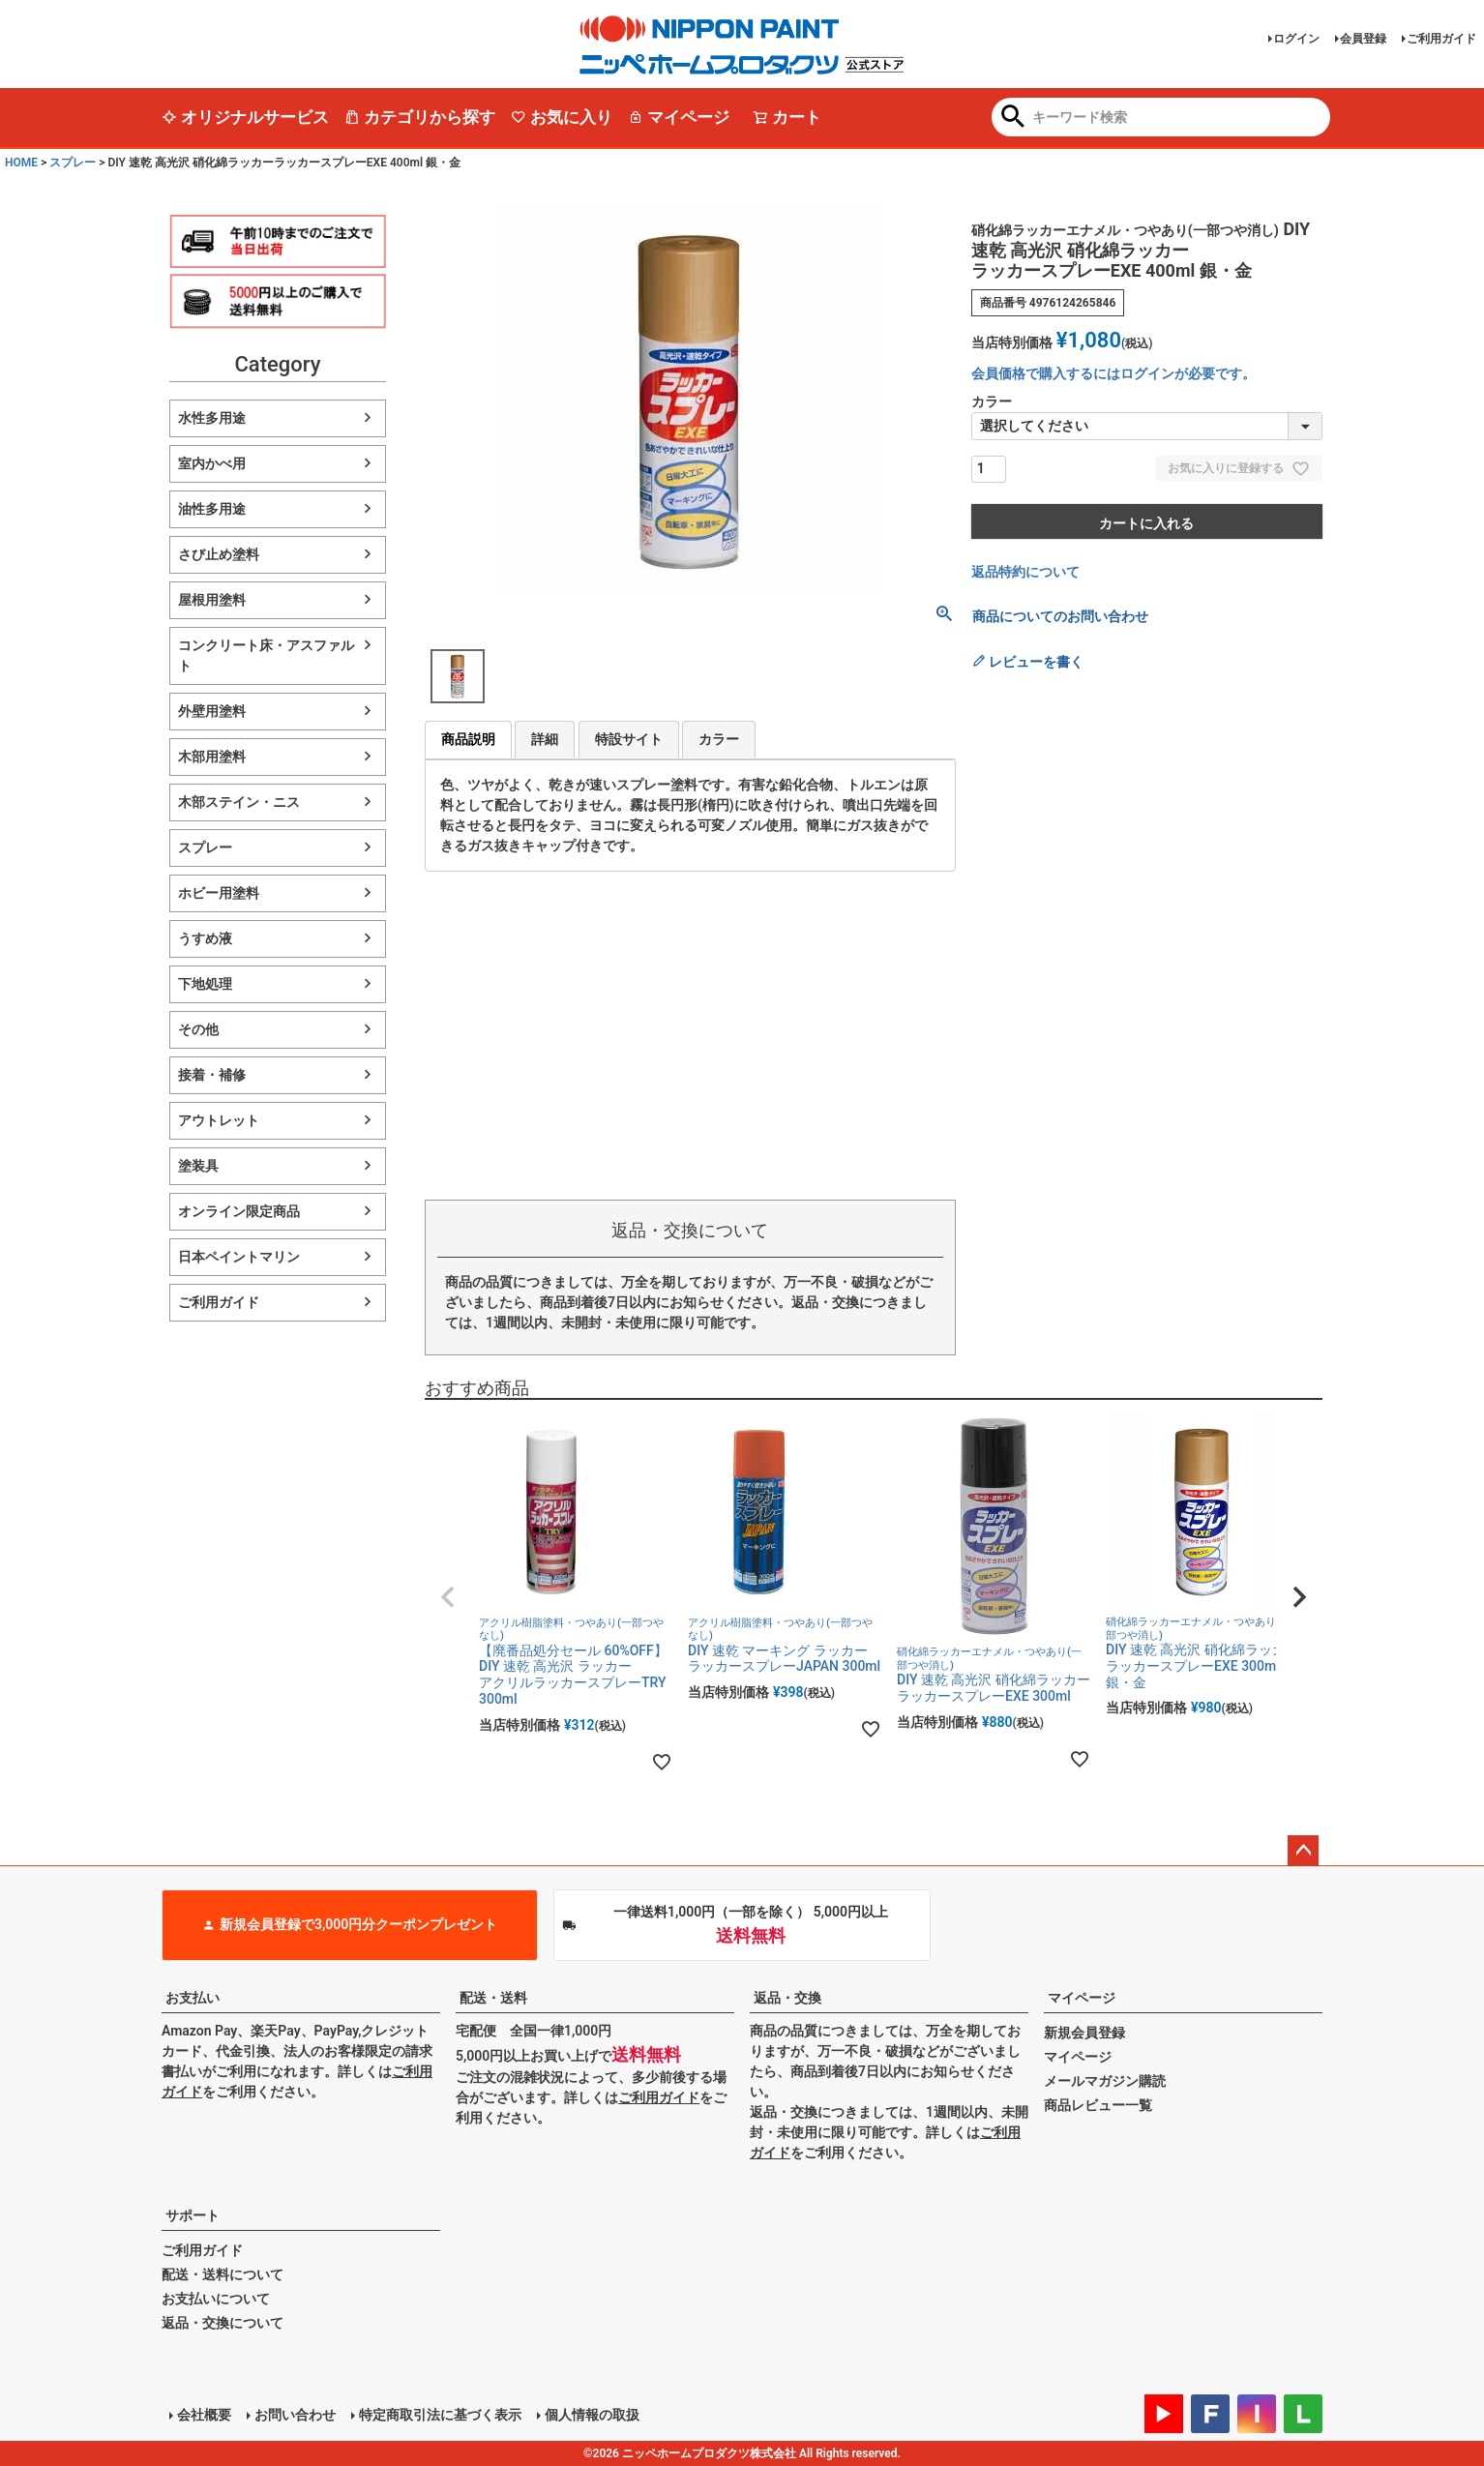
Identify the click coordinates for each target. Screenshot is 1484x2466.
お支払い (192, 1997)
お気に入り (561, 117)
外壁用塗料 (212, 711)
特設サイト (629, 739)
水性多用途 (212, 418)
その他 (198, 1029)
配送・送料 (493, 1997)
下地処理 (205, 984)
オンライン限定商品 (239, 1211)
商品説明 (468, 739)
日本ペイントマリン (239, 1256)
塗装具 (198, 1166)
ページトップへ (1303, 1850)
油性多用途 (212, 509)
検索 (1013, 118)
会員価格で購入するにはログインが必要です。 (1113, 373)
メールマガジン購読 (1105, 2081)
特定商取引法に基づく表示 (440, 2414)
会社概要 (204, 2414)
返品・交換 (787, 1997)
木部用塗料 (212, 756)
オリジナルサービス (245, 117)
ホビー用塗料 (218, 893)
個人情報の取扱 (592, 2414)
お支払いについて (216, 2298)
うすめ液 (205, 938)
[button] (448, 1597)
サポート (192, 2215)
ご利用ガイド (1441, 38)
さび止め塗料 (218, 554)
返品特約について (1025, 571)
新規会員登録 (1084, 2032)
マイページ (678, 117)
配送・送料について (222, 2274)
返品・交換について (222, 2323)
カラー (718, 739)
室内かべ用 (212, 463)
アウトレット (218, 1120)
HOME (21, 162)
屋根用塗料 (212, 600)
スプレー (72, 162)
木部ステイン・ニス (239, 802)
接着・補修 (212, 1075)
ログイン (1296, 38)
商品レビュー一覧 (1098, 2105)
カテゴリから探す (419, 117)
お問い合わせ (295, 2414)
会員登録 (1363, 38)
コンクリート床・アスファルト (266, 655)
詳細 (544, 739)
